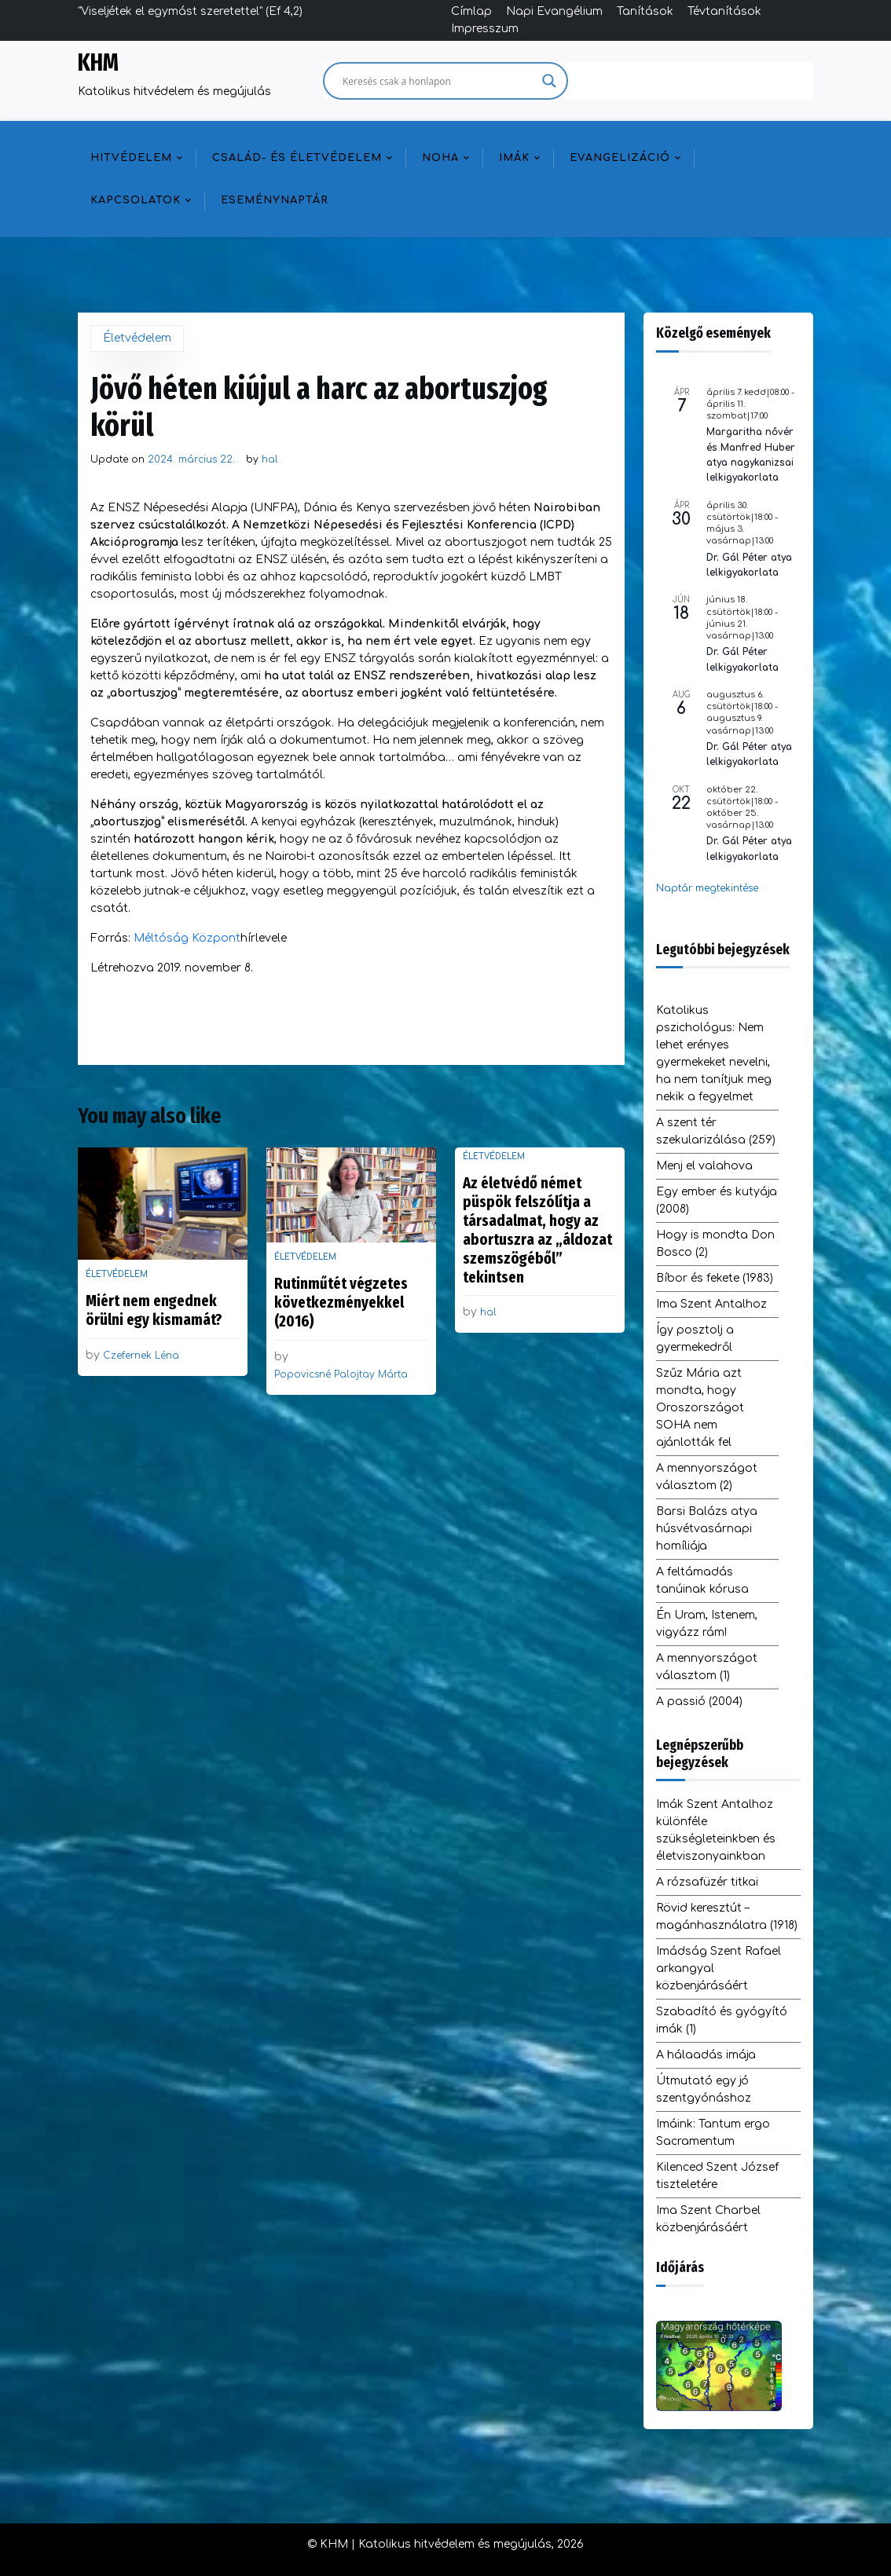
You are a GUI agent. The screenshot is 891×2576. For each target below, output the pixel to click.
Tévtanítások (724, 11)
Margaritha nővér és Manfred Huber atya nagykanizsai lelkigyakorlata (750, 454)
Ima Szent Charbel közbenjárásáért (708, 2219)
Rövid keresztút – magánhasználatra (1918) (727, 1916)
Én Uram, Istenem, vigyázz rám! (706, 1623)
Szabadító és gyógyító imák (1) (721, 2020)
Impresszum (485, 29)
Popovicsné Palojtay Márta (341, 1374)
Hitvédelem (131, 157)
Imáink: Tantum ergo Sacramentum (713, 2132)
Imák (514, 157)
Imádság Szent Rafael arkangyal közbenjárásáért (718, 1968)
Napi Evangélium (554, 11)
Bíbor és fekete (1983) (714, 1278)
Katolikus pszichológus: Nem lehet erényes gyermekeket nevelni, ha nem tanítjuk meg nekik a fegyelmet (714, 1053)
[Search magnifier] (549, 81)
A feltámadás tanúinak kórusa (702, 1580)
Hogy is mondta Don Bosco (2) (715, 1243)
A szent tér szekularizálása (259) (716, 1131)
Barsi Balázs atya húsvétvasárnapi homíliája (706, 1529)
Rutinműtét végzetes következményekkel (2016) (341, 1302)
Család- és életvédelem (297, 157)
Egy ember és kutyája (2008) (716, 1200)
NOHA (440, 157)
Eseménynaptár (274, 200)
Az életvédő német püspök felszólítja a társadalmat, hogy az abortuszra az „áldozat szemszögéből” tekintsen (537, 1229)
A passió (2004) (699, 1701)
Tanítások (645, 11)
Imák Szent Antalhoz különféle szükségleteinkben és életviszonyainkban (716, 1830)
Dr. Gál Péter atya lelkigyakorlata (749, 565)
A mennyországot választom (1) (706, 1666)
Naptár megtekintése (707, 888)
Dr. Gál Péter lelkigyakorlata (742, 659)
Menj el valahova (704, 1166)
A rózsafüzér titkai (707, 1882)
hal (270, 459)
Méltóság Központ (187, 938)
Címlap (471, 11)
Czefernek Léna (141, 1355)
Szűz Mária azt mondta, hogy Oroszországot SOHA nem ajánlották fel (700, 1407)
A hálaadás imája (706, 2055)
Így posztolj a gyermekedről (695, 1338)
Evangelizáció (620, 157)
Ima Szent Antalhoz (711, 1304)
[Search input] (438, 81)
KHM (98, 63)
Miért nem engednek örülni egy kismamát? (154, 1310)
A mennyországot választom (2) (706, 1476)
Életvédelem (137, 338)
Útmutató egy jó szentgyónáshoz (703, 2089)
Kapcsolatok (135, 200)
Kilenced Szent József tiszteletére (717, 2175)
